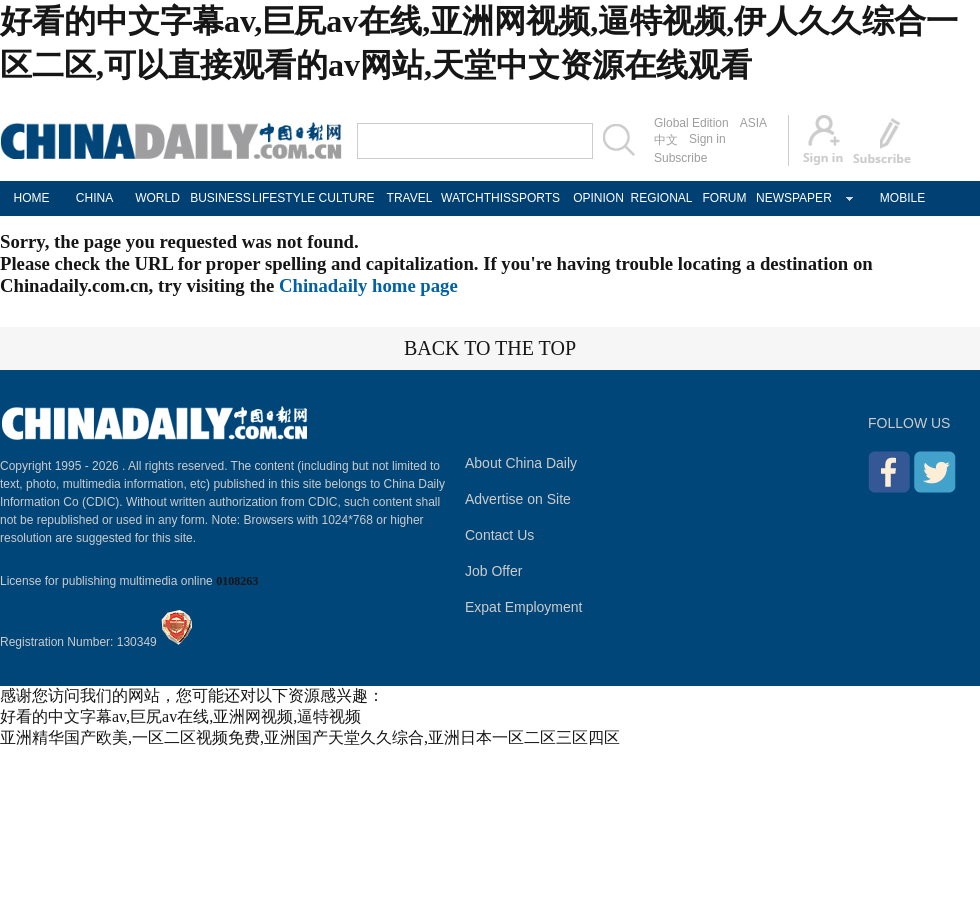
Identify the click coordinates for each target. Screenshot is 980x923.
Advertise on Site (518, 499)
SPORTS (535, 198)
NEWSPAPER (787, 198)
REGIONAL (661, 198)
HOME (32, 198)
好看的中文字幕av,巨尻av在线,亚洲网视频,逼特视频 (180, 716)
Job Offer (493, 571)
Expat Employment (524, 607)
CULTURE (347, 198)
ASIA (753, 123)
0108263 (237, 581)
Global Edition (691, 123)
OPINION (598, 198)
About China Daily (521, 463)
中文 (666, 140)
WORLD (157, 198)
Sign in (707, 139)
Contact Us (499, 535)
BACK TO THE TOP (490, 348)
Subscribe (680, 158)
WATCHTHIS (472, 198)
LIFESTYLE (283, 198)
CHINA (94, 198)
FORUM (725, 198)
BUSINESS (220, 198)
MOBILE (902, 198)
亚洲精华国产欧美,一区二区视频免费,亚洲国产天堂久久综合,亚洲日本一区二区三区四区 (310, 737)
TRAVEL (410, 198)
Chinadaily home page (368, 285)
